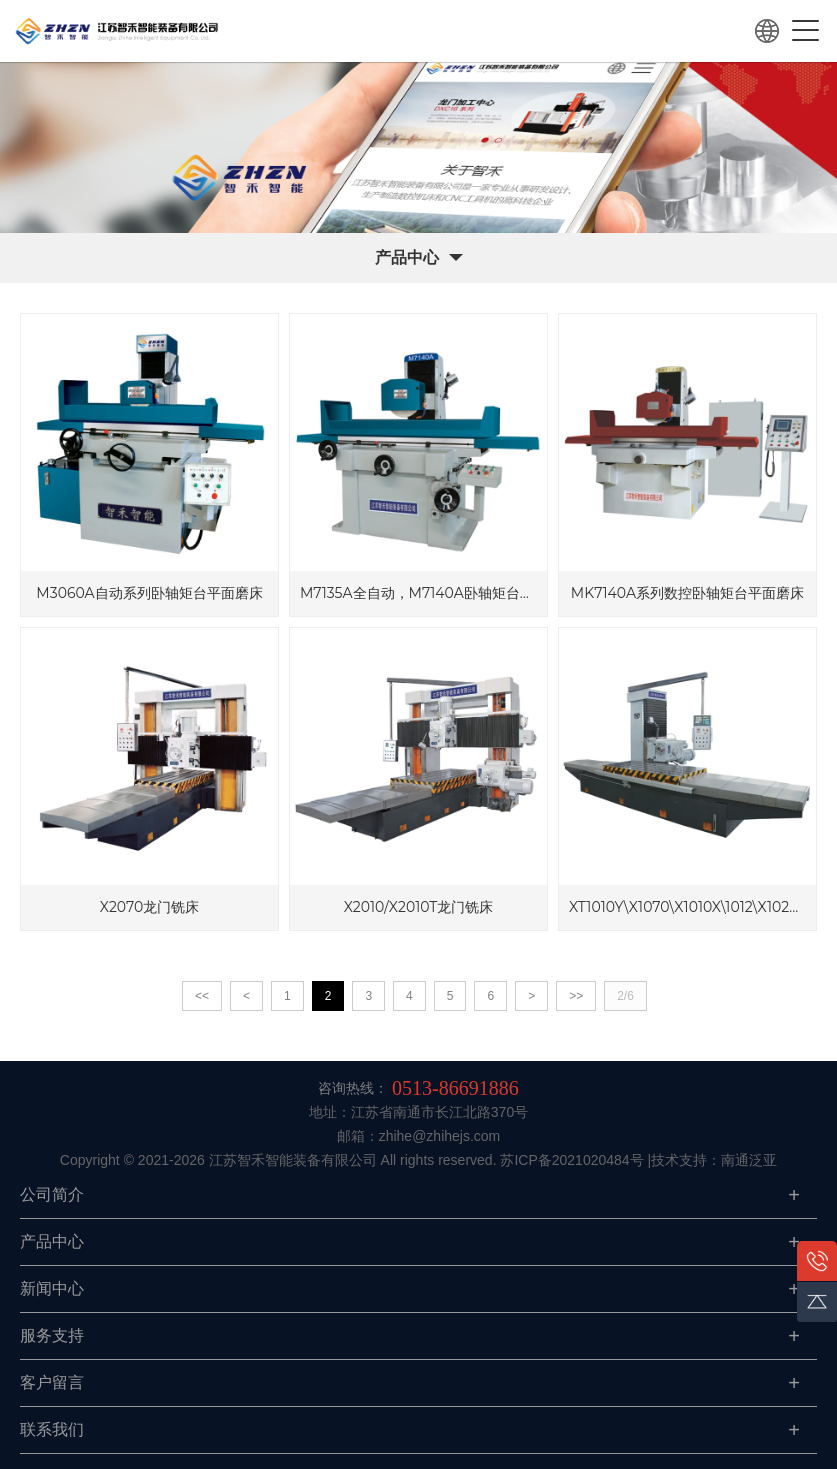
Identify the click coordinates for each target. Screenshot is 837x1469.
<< (202, 996)
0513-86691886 (455, 1088)
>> (576, 996)
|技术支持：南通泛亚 (713, 1160)
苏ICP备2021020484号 (571, 1160)
